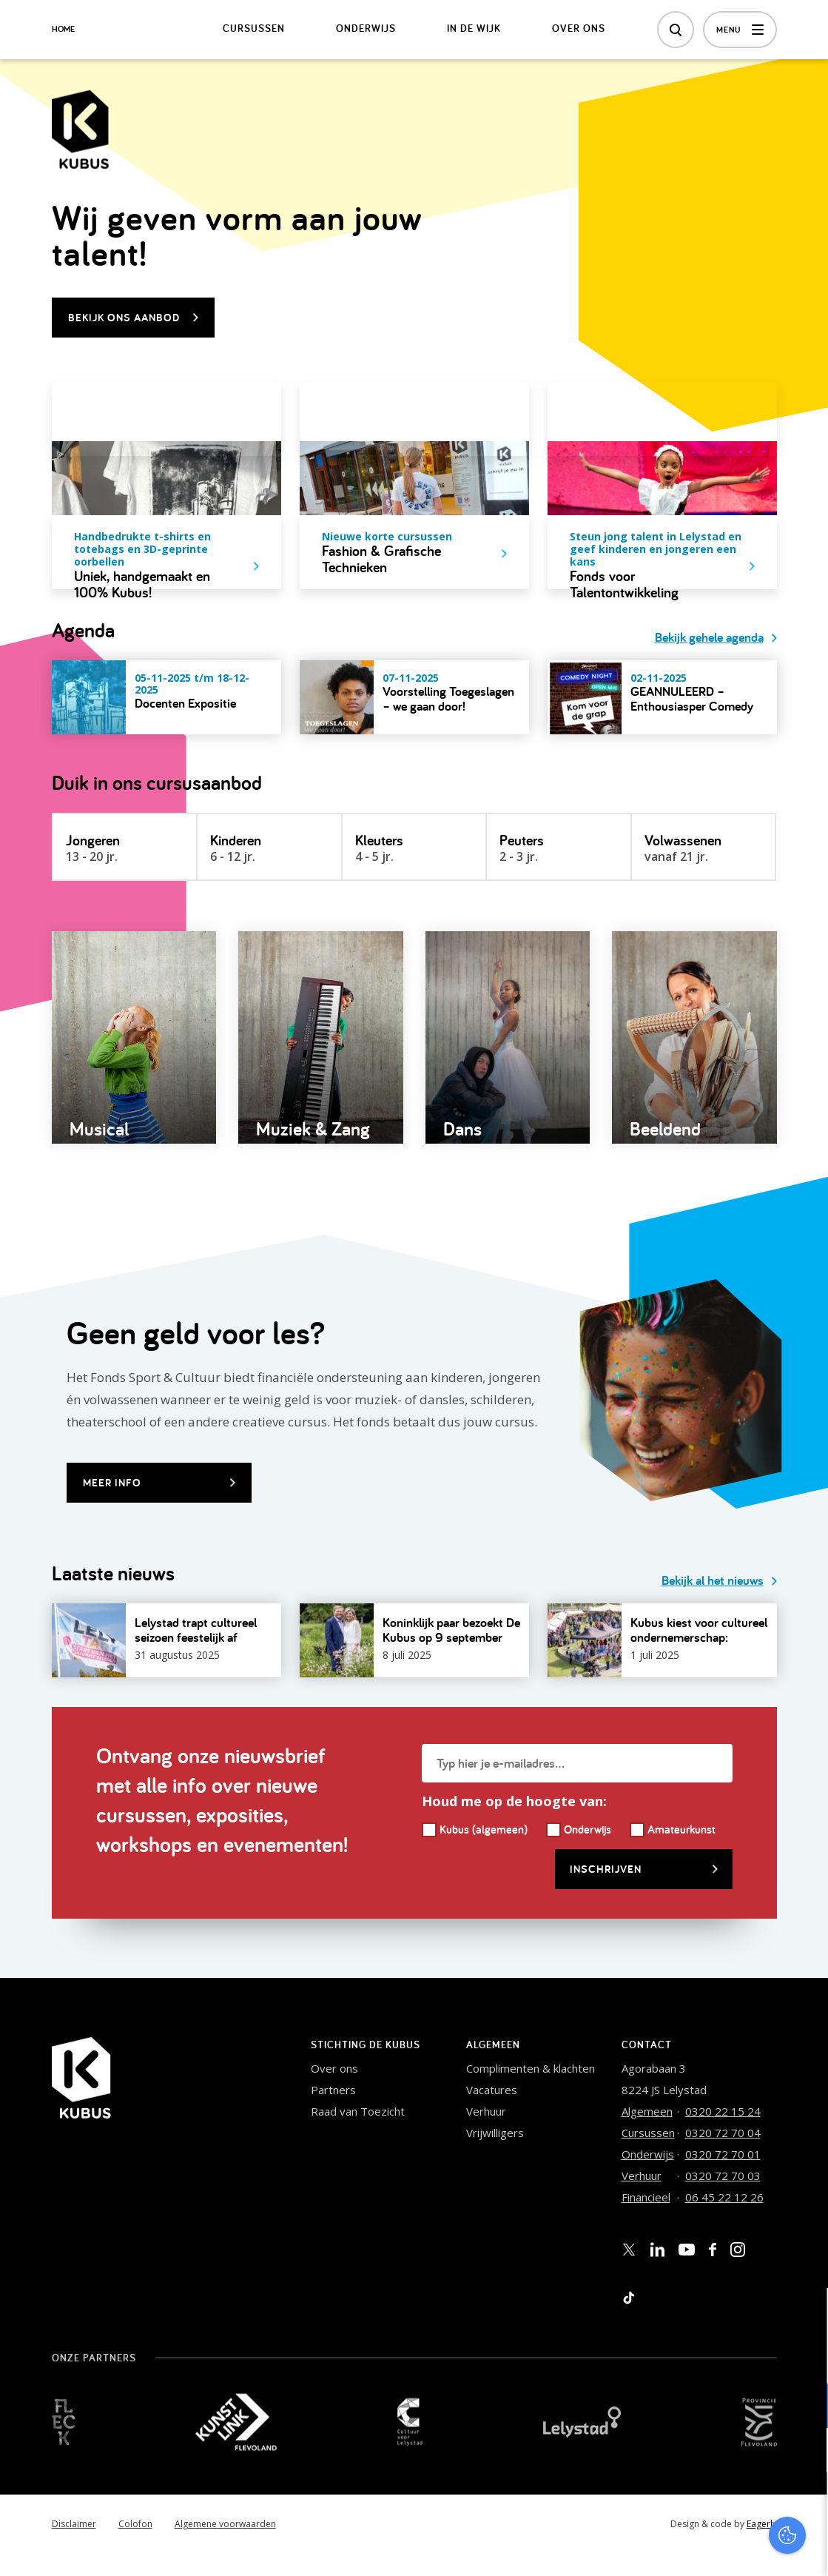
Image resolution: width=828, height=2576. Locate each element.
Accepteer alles (702, 2505)
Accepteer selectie (702, 2548)
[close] (805, 2315)
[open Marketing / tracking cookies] (804, 2451)
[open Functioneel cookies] (804, 2407)
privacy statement (755, 2357)
